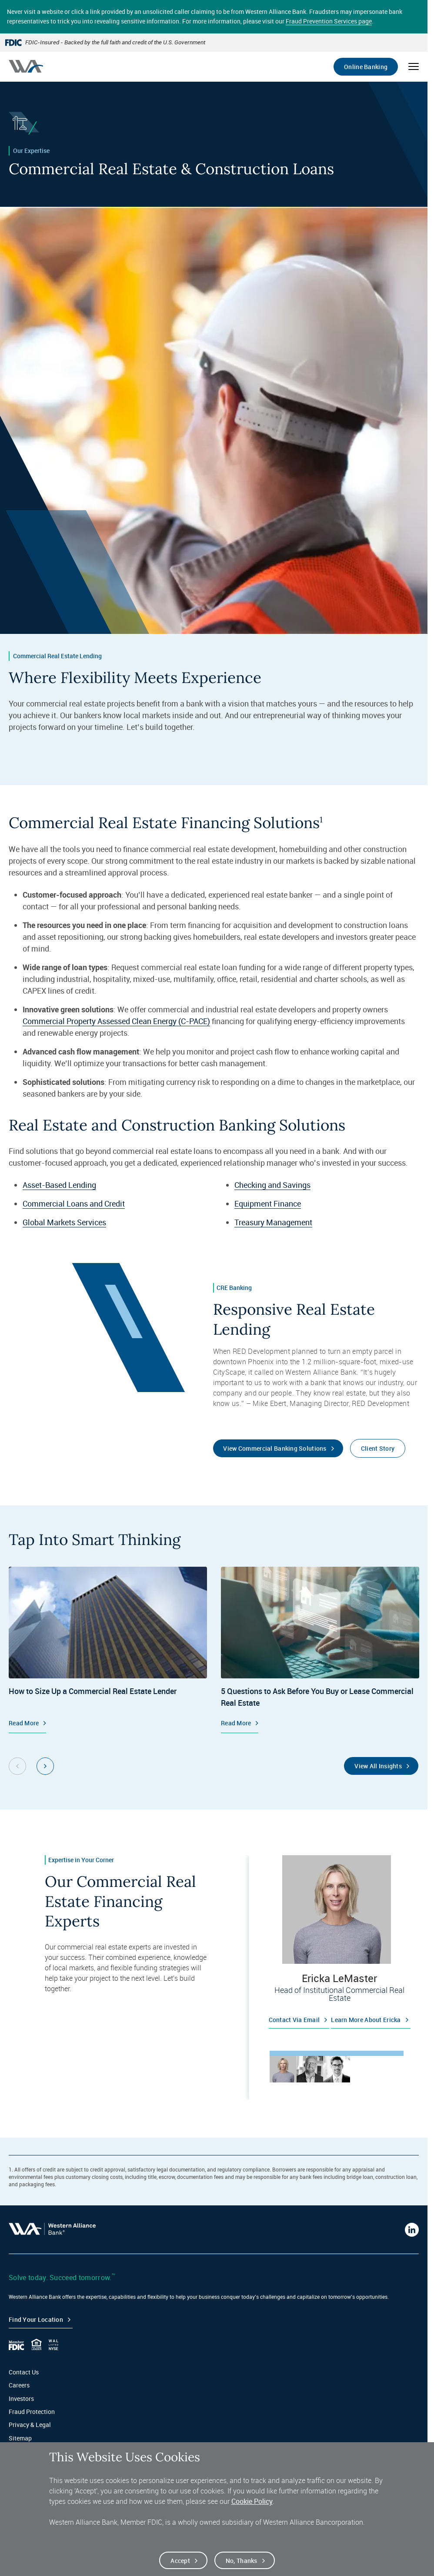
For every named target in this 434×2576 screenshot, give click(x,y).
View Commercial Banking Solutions (274, 1448)
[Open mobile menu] (413, 66)
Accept (180, 2560)
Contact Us (24, 2372)
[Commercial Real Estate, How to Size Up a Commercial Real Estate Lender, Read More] (108, 1650)
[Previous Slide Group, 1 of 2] (17, 1766)
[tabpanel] (336, 1945)
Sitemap (20, 2438)
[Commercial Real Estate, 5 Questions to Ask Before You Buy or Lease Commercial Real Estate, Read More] (320, 1650)
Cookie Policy (252, 2501)
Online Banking (365, 67)
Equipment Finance (267, 1203)
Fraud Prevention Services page (329, 21)
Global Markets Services (64, 1222)
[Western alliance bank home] (26, 66)
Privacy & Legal (30, 2424)
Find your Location (36, 2319)
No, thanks (241, 2560)
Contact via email (294, 2020)
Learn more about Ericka (366, 2020)
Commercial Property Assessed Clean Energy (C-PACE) (116, 1021)
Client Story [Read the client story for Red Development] (377, 1448)
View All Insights (378, 1766)
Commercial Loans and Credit (74, 1203)
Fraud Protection (32, 2411)
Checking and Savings (272, 1185)
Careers (19, 2385)
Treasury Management (273, 1222)
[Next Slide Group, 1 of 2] (45, 1766)
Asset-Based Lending (59, 1185)
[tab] (283, 2069)
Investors (21, 2398)
